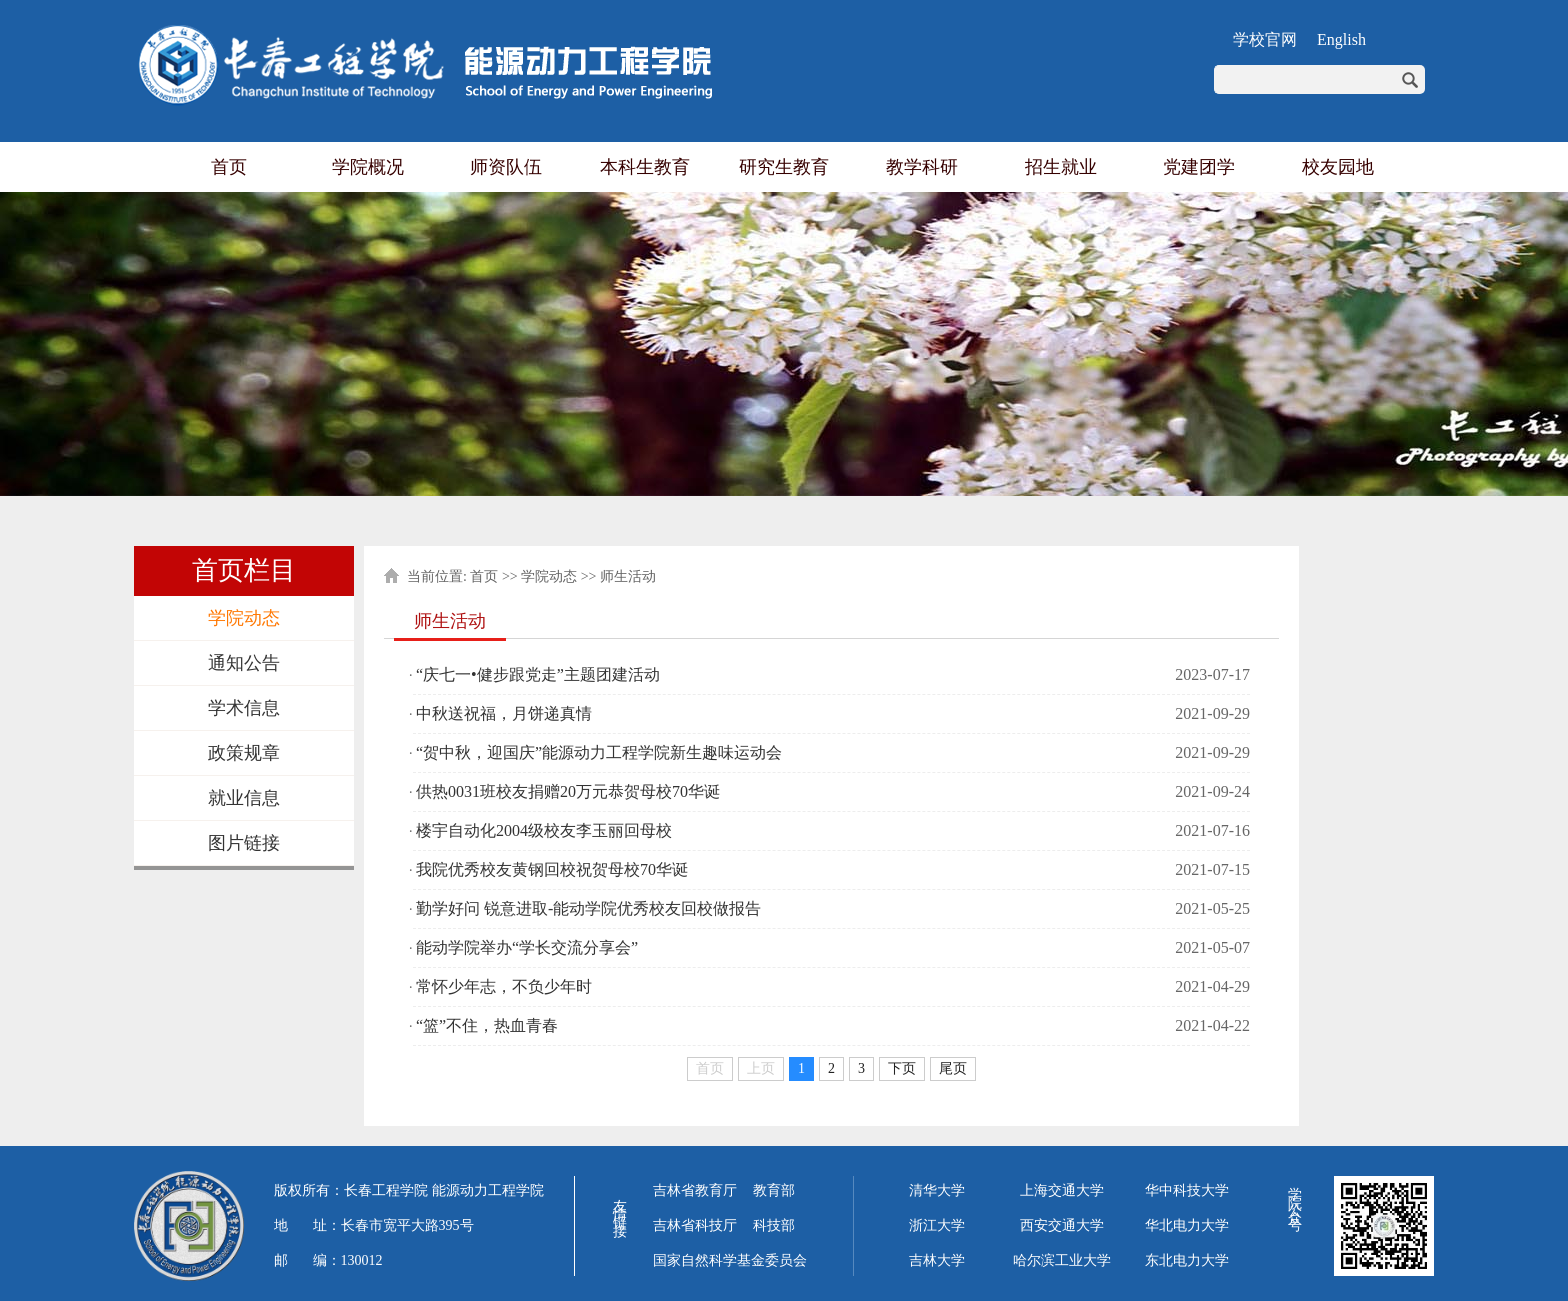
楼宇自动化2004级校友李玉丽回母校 (544, 830)
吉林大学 (937, 1260)
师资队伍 (506, 167)
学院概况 (368, 167)
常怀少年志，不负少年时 (504, 986)
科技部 (774, 1225)
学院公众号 (1294, 1196)
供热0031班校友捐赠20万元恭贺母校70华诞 (568, 791)
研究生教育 (784, 167)
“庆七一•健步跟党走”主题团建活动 (538, 674)
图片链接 (244, 843)
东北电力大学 (1187, 1260)
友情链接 (619, 1204)
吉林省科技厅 (695, 1225)
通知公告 (244, 663)
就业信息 (244, 798)
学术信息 (244, 708)
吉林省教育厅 (695, 1190)
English (1341, 39)
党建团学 (1199, 167)
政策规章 (244, 753)
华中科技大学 (1187, 1190)
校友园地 (1338, 167)
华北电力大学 (1187, 1225)
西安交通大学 (1062, 1225)
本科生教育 (645, 167)
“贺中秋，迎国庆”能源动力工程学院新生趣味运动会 (599, 752)
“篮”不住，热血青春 (487, 1025)
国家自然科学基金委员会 (730, 1260)
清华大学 (937, 1190)
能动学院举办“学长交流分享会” (527, 947)
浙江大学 (937, 1225)
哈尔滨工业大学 (1062, 1260)
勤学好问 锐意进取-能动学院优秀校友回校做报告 (588, 908)
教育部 (774, 1190)
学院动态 (244, 618)
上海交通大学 (1062, 1190)
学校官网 (1265, 39)
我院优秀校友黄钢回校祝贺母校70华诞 (552, 869)
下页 (902, 1068)
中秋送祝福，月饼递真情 (504, 713)
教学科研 (922, 167)
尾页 (953, 1068)
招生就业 (1061, 167)
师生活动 (628, 576)
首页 (229, 167)
